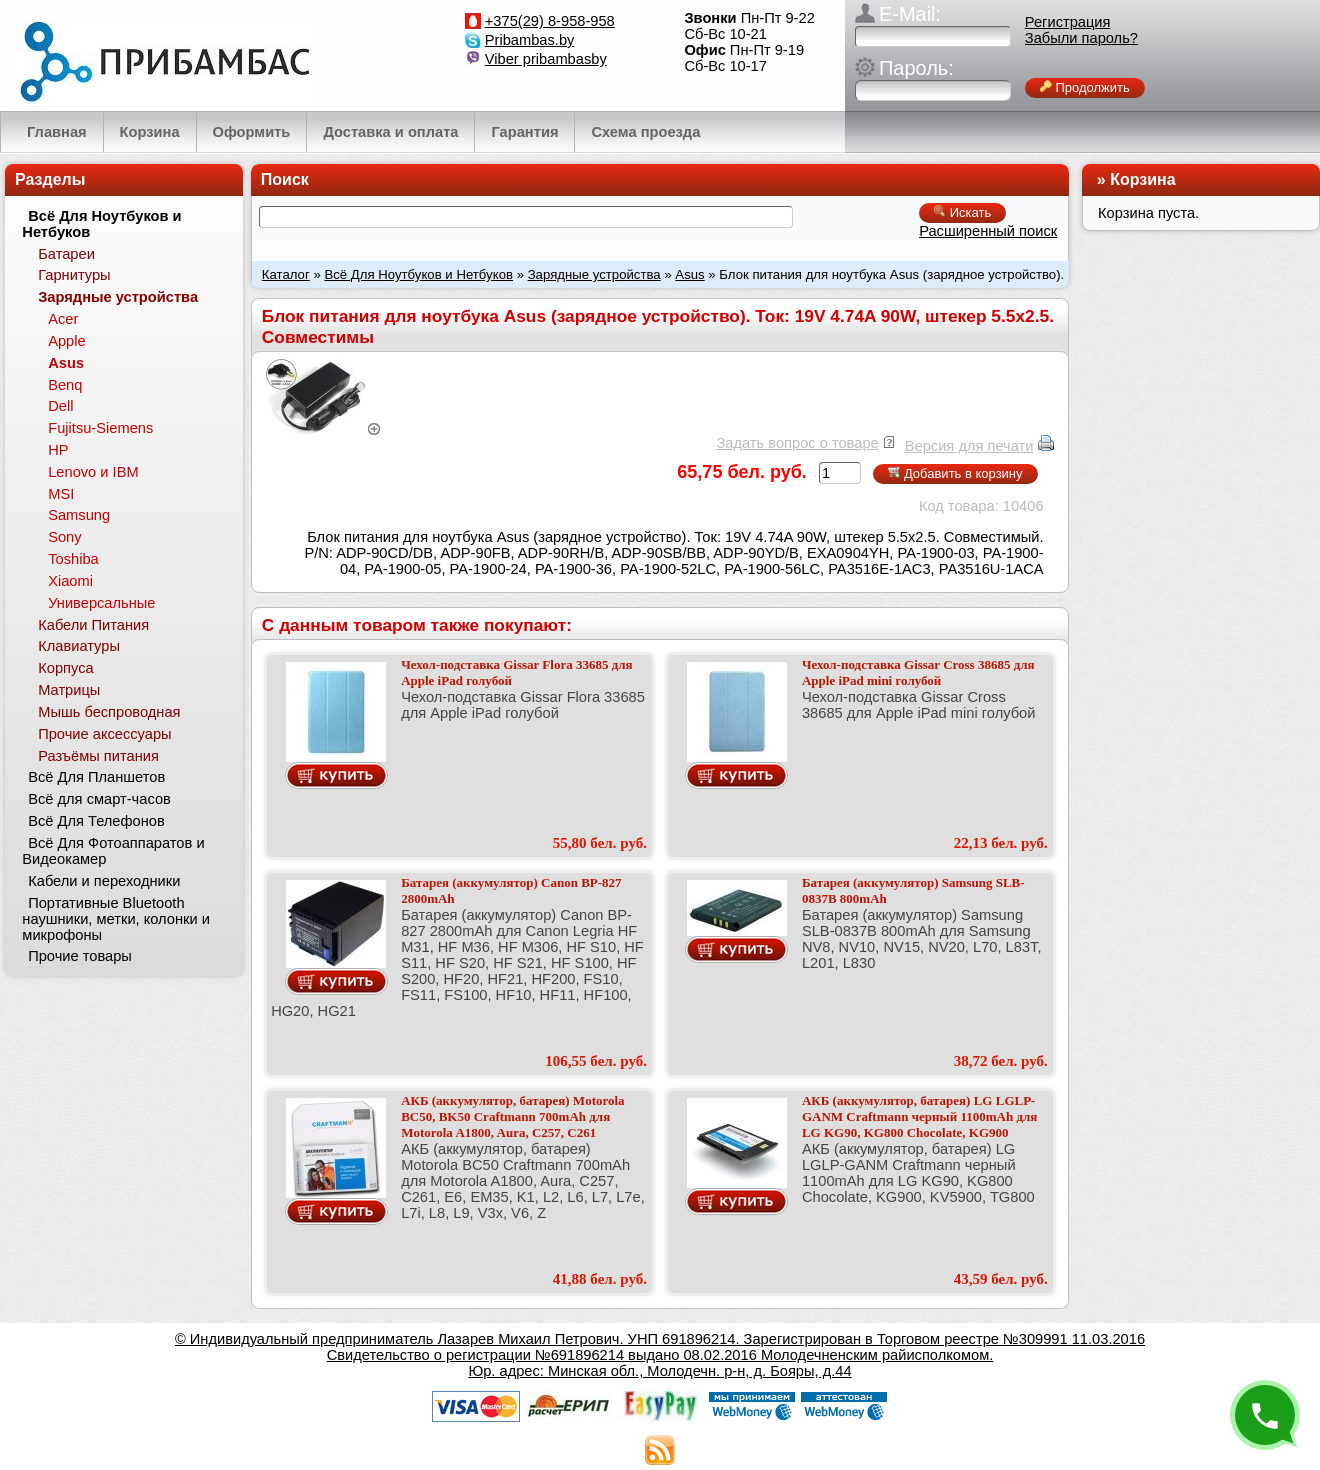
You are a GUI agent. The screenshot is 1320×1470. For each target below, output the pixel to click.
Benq (65, 385)
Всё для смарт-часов (99, 799)
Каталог (286, 274)
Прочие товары (80, 956)
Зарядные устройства (594, 274)
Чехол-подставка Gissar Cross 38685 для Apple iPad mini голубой (918, 672)
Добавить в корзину (955, 473)
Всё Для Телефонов (96, 821)
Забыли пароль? (1081, 38)
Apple (67, 341)
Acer (63, 319)
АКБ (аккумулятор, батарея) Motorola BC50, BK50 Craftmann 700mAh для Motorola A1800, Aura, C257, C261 (512, 1116)
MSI (61, 494)
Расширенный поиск (988, 231)
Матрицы (69, 690)
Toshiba (73, 559)
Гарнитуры (74, 275)
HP (58, 450)
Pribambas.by (530, 40)
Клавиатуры (79, 646)
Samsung (79, 515)
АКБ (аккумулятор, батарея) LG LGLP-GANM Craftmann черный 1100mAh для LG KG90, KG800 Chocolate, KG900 (919, 1116)
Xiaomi (70, 581)
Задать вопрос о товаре (797, 443)
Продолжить (1085, 87)
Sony (64, 537)
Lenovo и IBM (93, 472)
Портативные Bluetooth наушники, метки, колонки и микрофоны (116, 919)
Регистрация (1068, 22)
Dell (60, 406)
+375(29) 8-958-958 (550, 21)
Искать (962, 212)
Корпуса (65, 668)
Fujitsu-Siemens (100, 428)
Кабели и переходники (104, 881)
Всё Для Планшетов (96, 777)
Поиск (285, 179)
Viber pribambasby (546, 59)
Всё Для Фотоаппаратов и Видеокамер (113, 851)
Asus (689, 274)
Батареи (66, 254)
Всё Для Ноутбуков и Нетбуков (418, 274)
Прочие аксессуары (104, 734)
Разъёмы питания (98, 756)
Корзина (1142, 179)
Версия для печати (969, 446)
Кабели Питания (93, 625)
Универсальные (101, 603)
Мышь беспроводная (109, 712)
